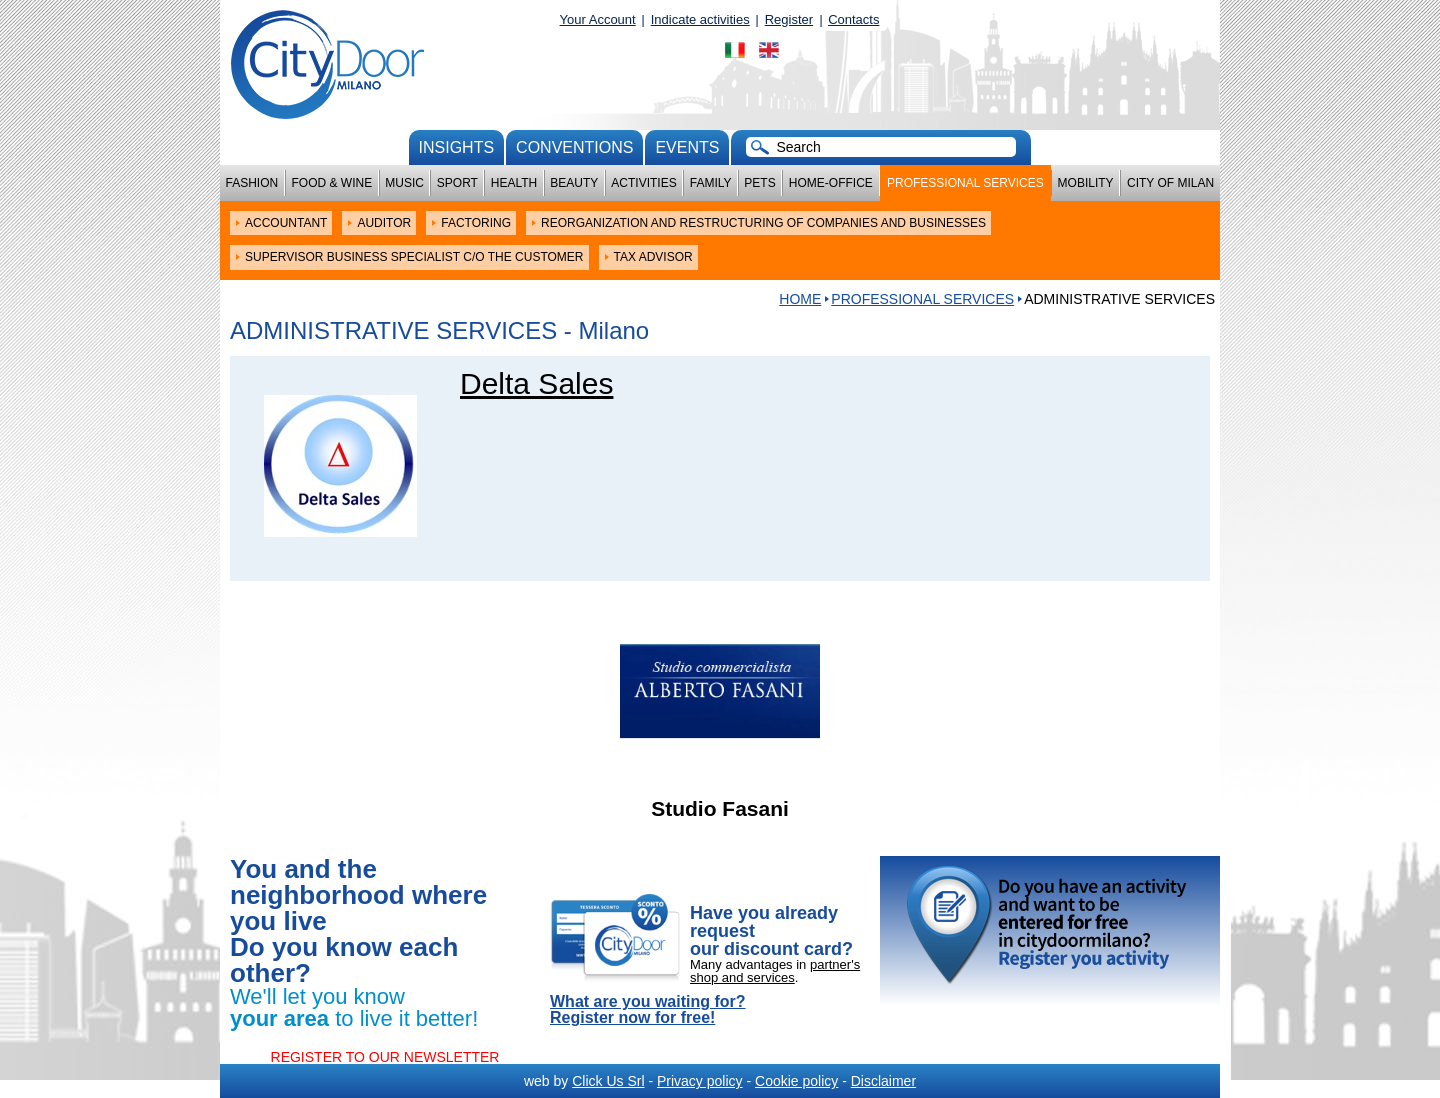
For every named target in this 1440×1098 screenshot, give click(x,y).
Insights (457, 147)
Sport (457, 183)
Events (687, 147)
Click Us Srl (608, 1081)
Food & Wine (331, 183)
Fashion (252, 183)
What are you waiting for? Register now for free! (648, 1010)
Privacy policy (700, 1081)
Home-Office (831, 183)
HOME (800, 299)
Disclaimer (883, 1081)
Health (514, 183)
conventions (574, 147)
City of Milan (1170, 183)
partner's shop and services (775, 971)
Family (711, 183)
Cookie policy (796, 1081)
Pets (759, 183)
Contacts (853, 19)
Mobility (1086, 183)
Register (789, 19)
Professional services (965, 183)
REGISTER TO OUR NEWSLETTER (385, 1057)
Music (404, 183)
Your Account (598, 19)
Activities (643, 183)
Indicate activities (700, 19)
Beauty (574, 183)
